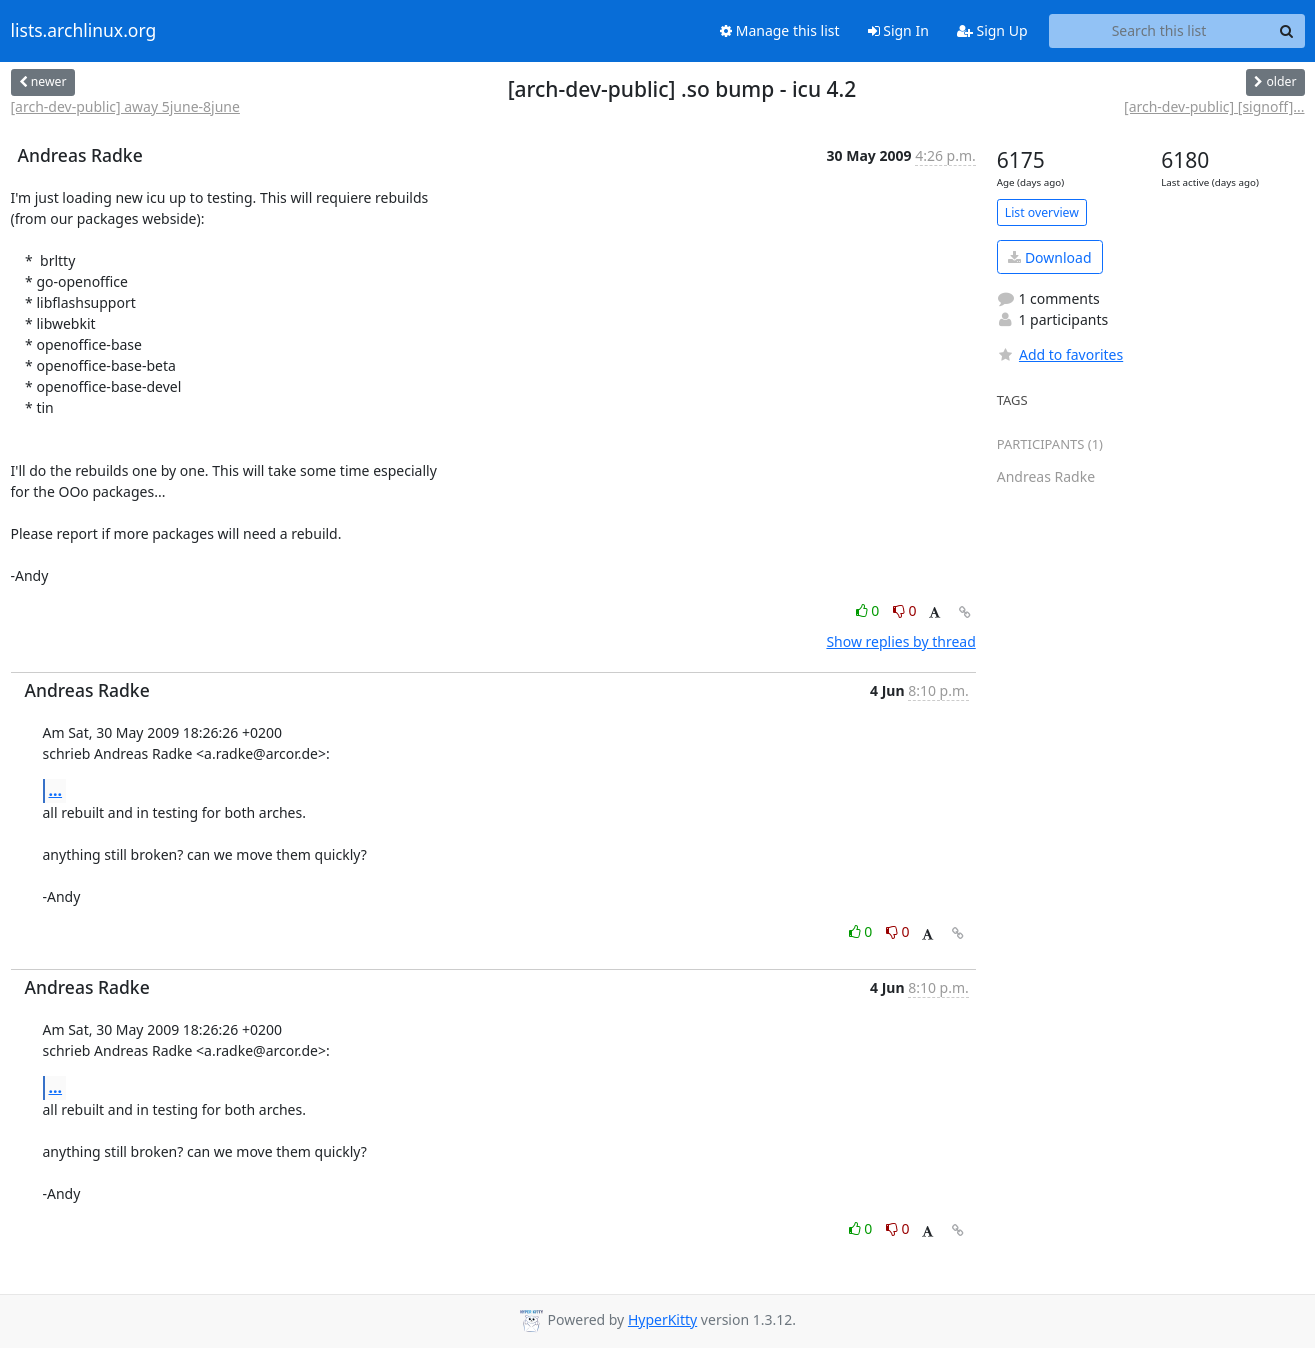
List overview (1042, 212)
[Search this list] (1159, 31)
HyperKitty (662, 1319)
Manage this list (780, 30)
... (56, 790)
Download (1049, 257)
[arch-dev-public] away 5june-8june (125, 106)
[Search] (1287, 31)
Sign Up (992, 30)
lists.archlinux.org (84, 31)
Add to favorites (1060, 354)
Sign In (898, 30)
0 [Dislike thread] (905, 610)
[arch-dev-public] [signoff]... (1214, 106)
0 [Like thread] (869, 610)
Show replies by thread (900, 641)
